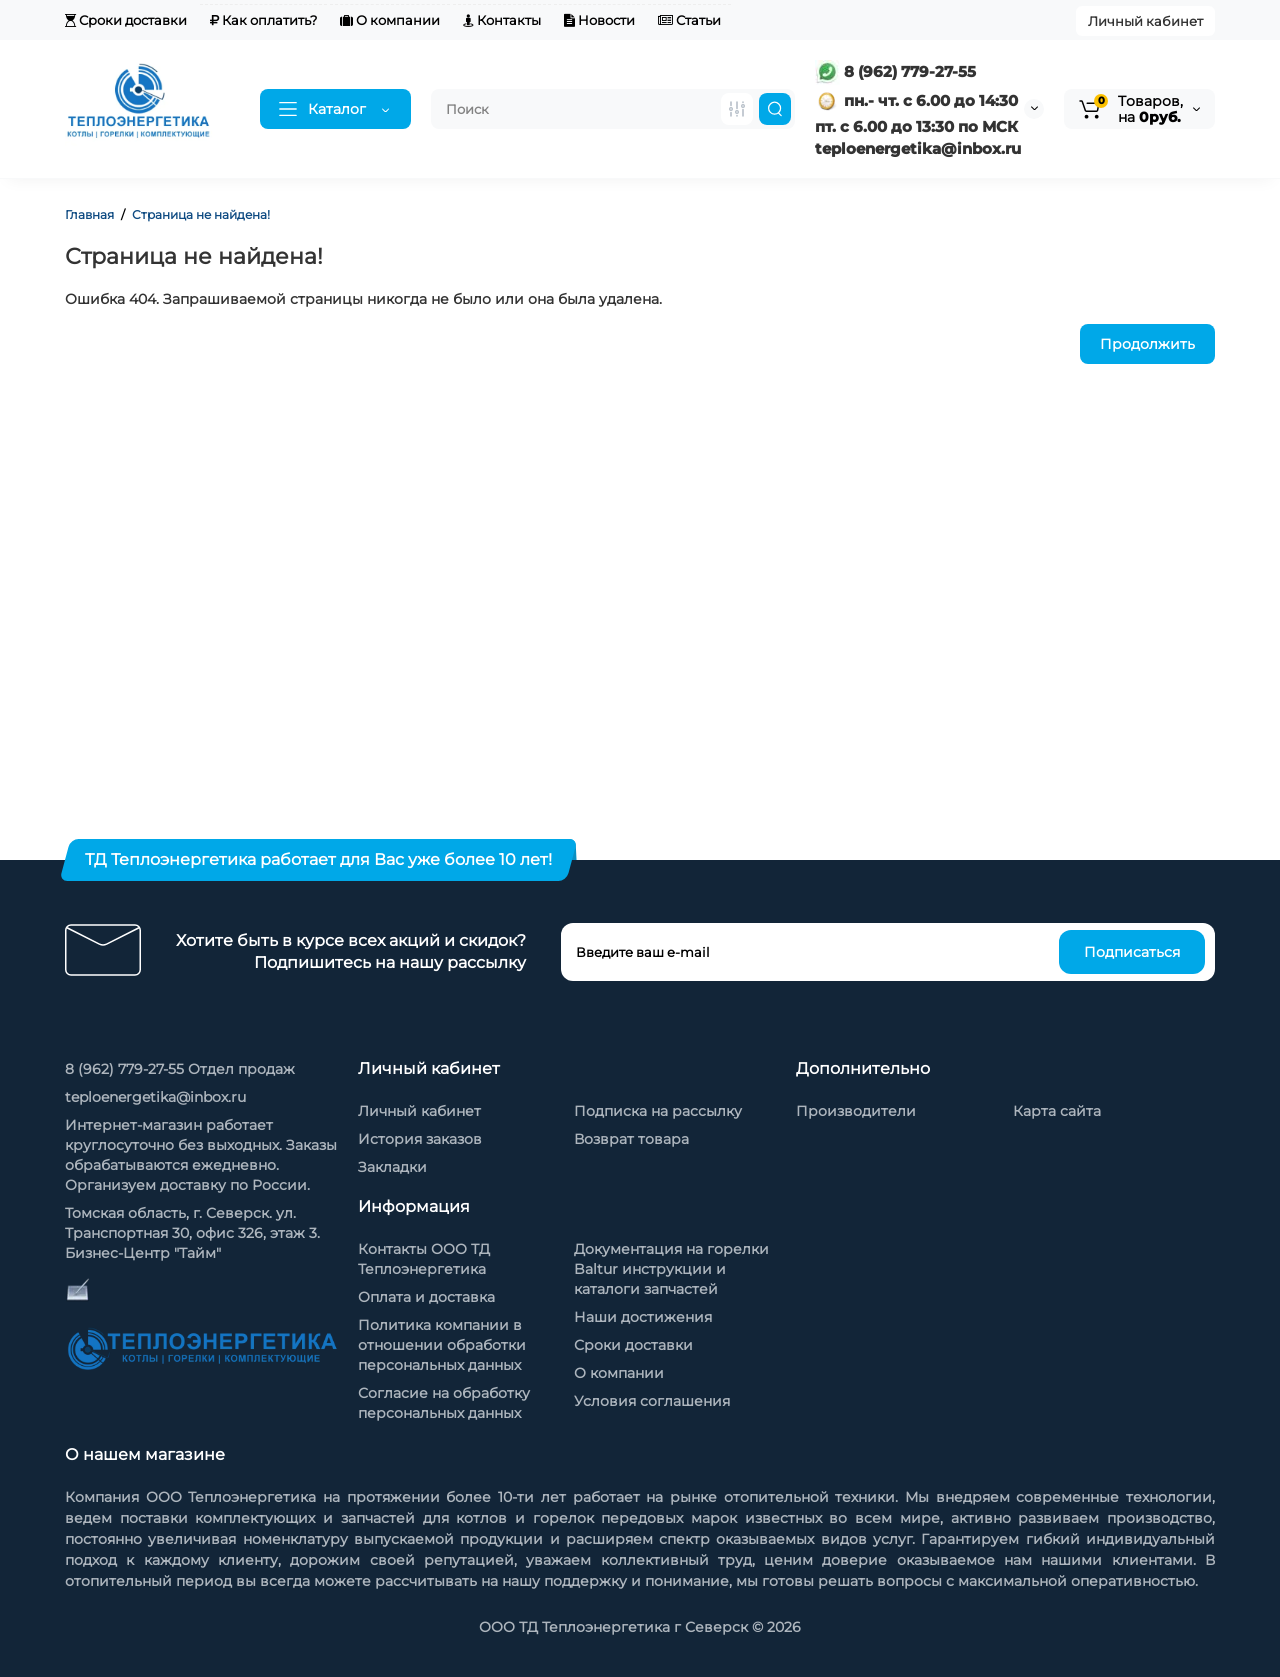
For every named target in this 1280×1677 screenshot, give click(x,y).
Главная (89, 214)
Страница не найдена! (201, 214)
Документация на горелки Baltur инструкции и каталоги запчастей (671, 1269)
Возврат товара (631, 1139)
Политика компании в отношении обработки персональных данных (442, 1345)
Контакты (502, 20)
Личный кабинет (1145, 21)
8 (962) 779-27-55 (895, 71)
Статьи (689, 20)
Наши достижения (643, 1317)
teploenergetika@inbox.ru (155, 1097)
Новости (599, 20)
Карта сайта (1057, 1111)
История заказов (420, 1139)
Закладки (392, 1167)
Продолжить (1147, 344)
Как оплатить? (263, 20)
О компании (390, 20)
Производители (856, 1111)
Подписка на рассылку (658, 1111)
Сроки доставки (126, 20)
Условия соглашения (652, 1401)
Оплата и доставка (426, 1297)
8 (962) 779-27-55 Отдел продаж (180, 1069)
